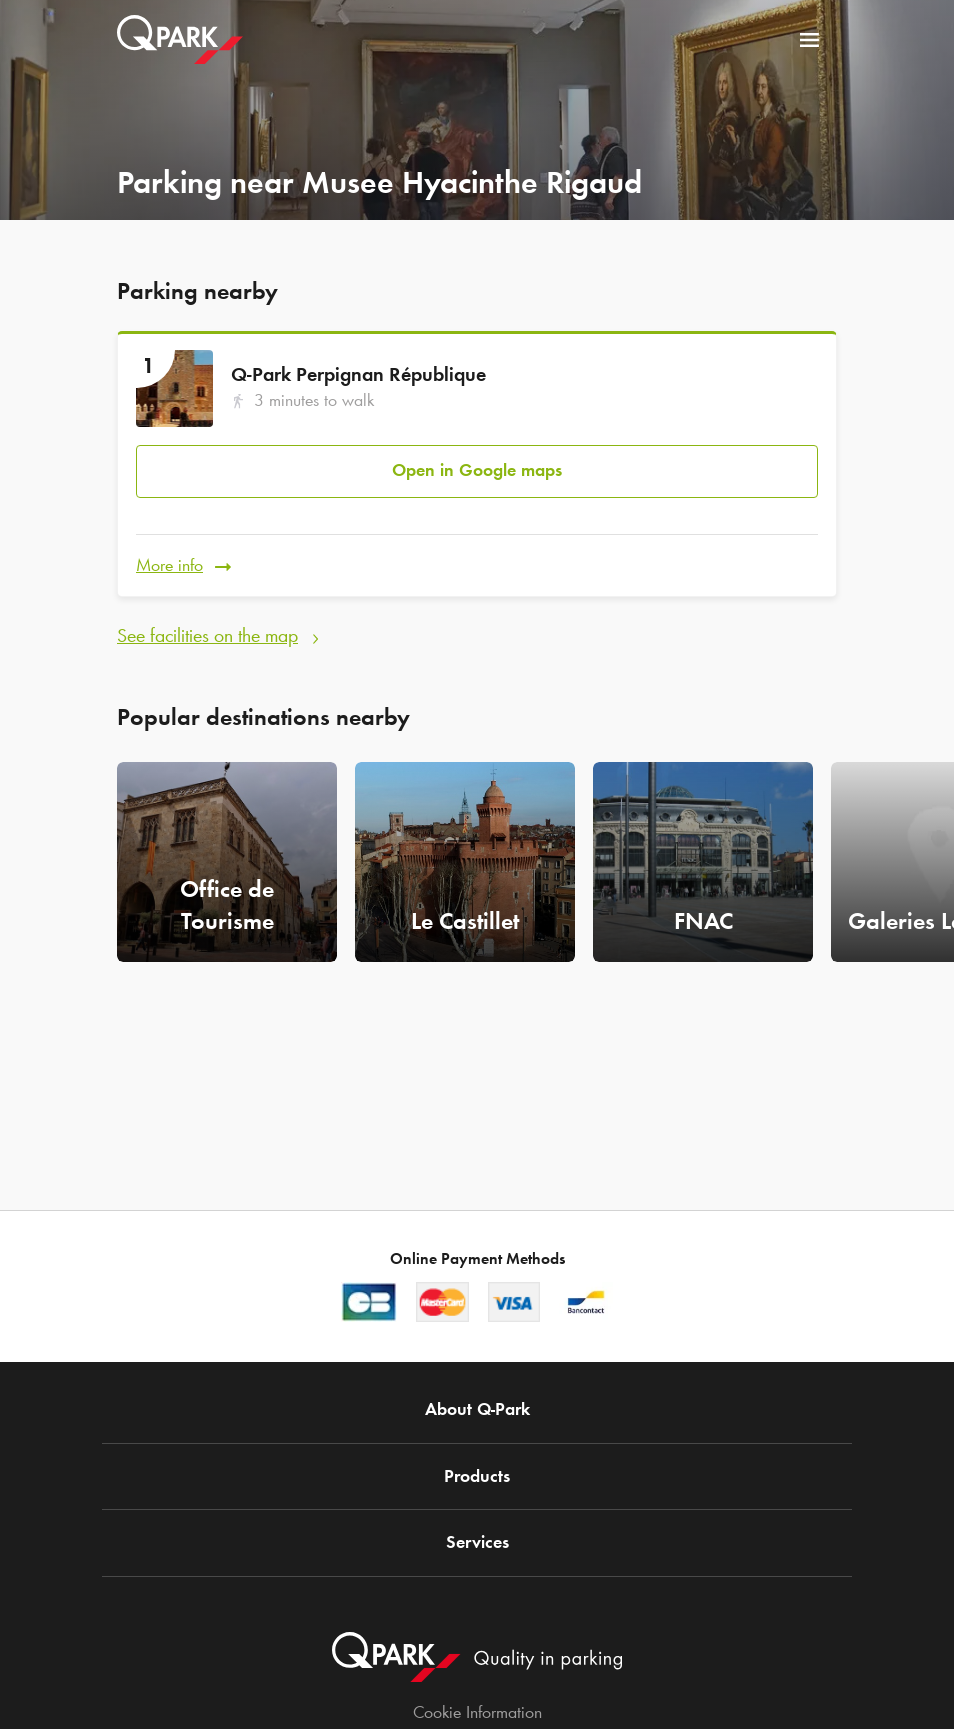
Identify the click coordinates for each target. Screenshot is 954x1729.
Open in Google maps (477, 470)
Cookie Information (477, 1712)
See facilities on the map (207, 635)
